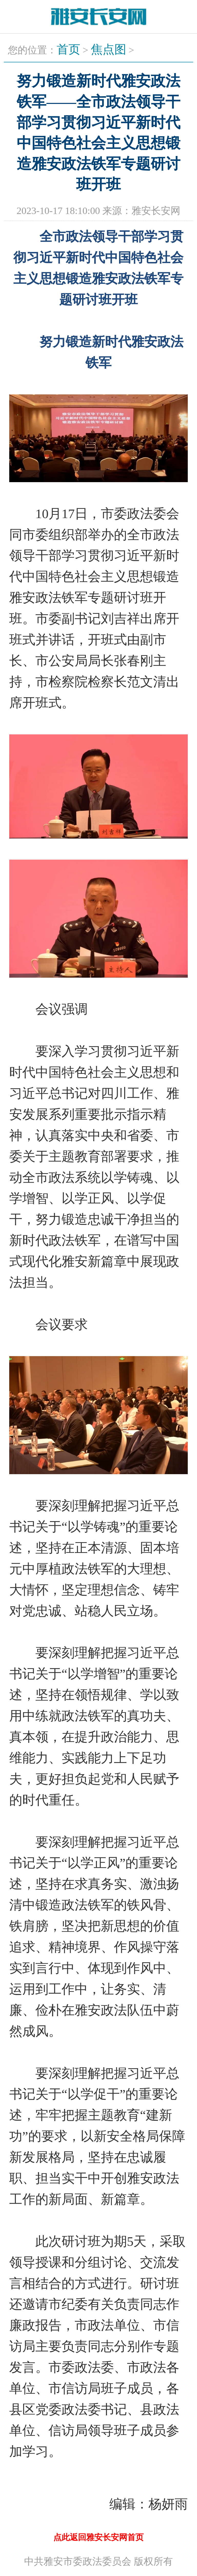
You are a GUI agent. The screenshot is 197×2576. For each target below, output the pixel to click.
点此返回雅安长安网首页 (98, 2537)
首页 (68, 49)
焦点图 (108, 49)
